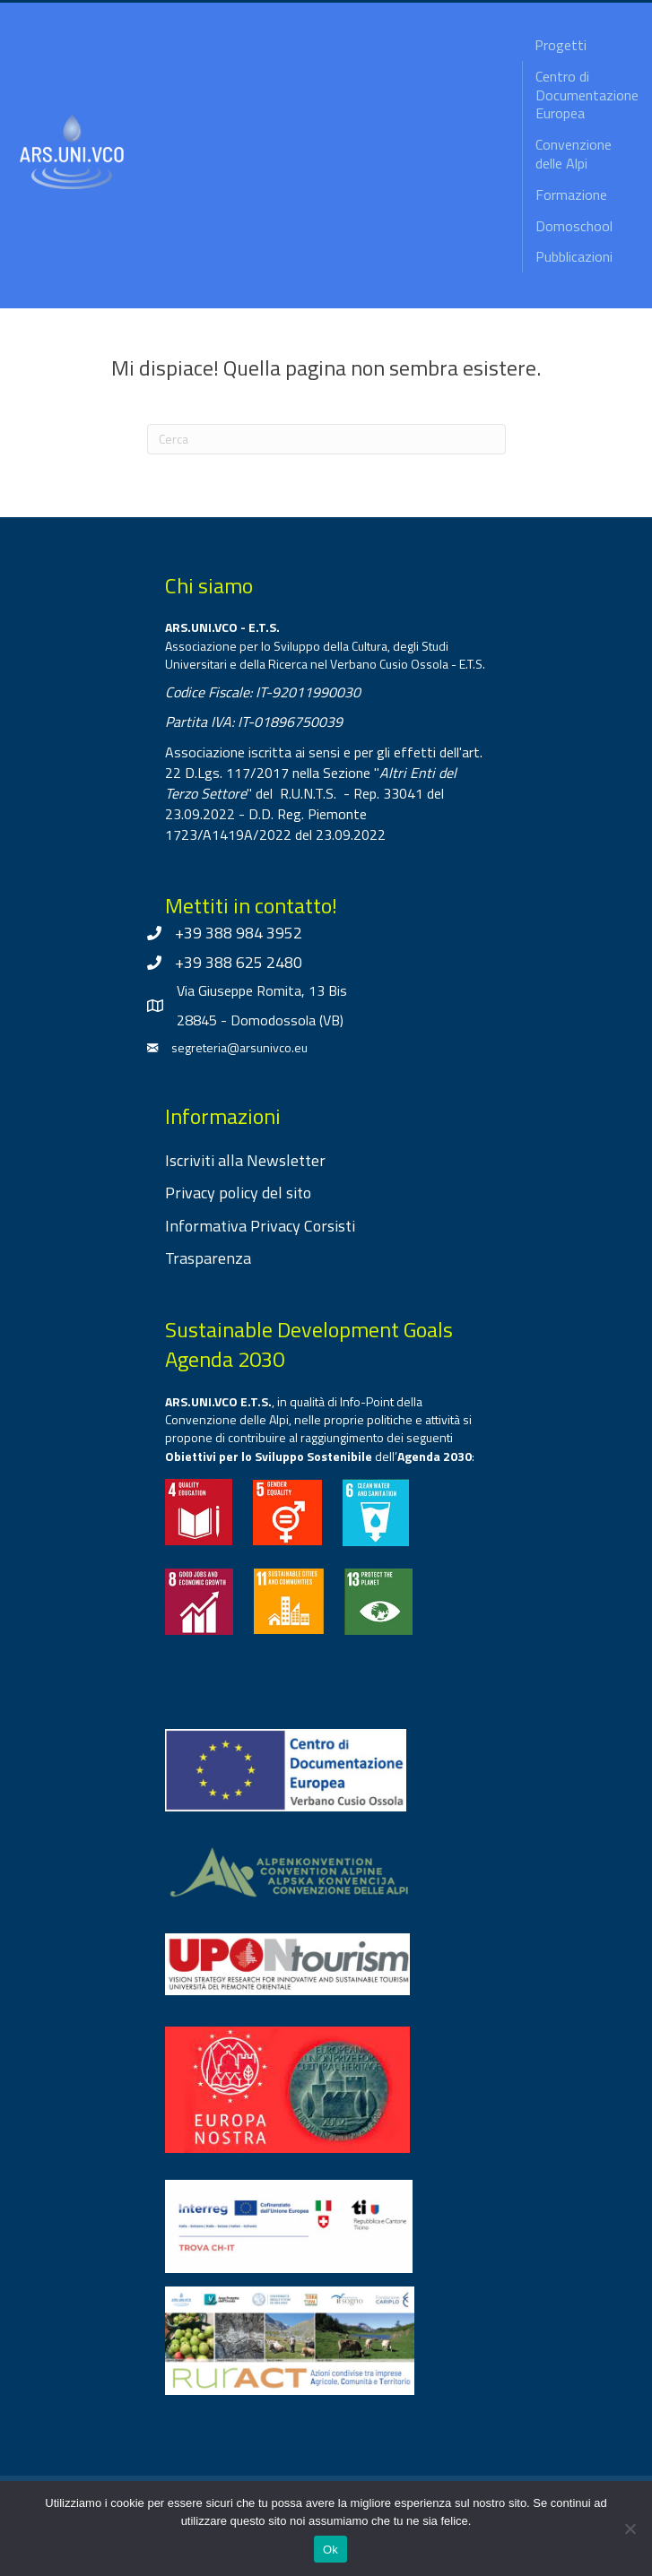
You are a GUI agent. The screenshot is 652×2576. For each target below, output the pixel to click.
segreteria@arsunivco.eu (239, 1047)
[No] (630, 2528)
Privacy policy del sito (238, 1192)
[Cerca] (326, 439)
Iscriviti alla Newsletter (245, 1160)
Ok (330, 2549)
